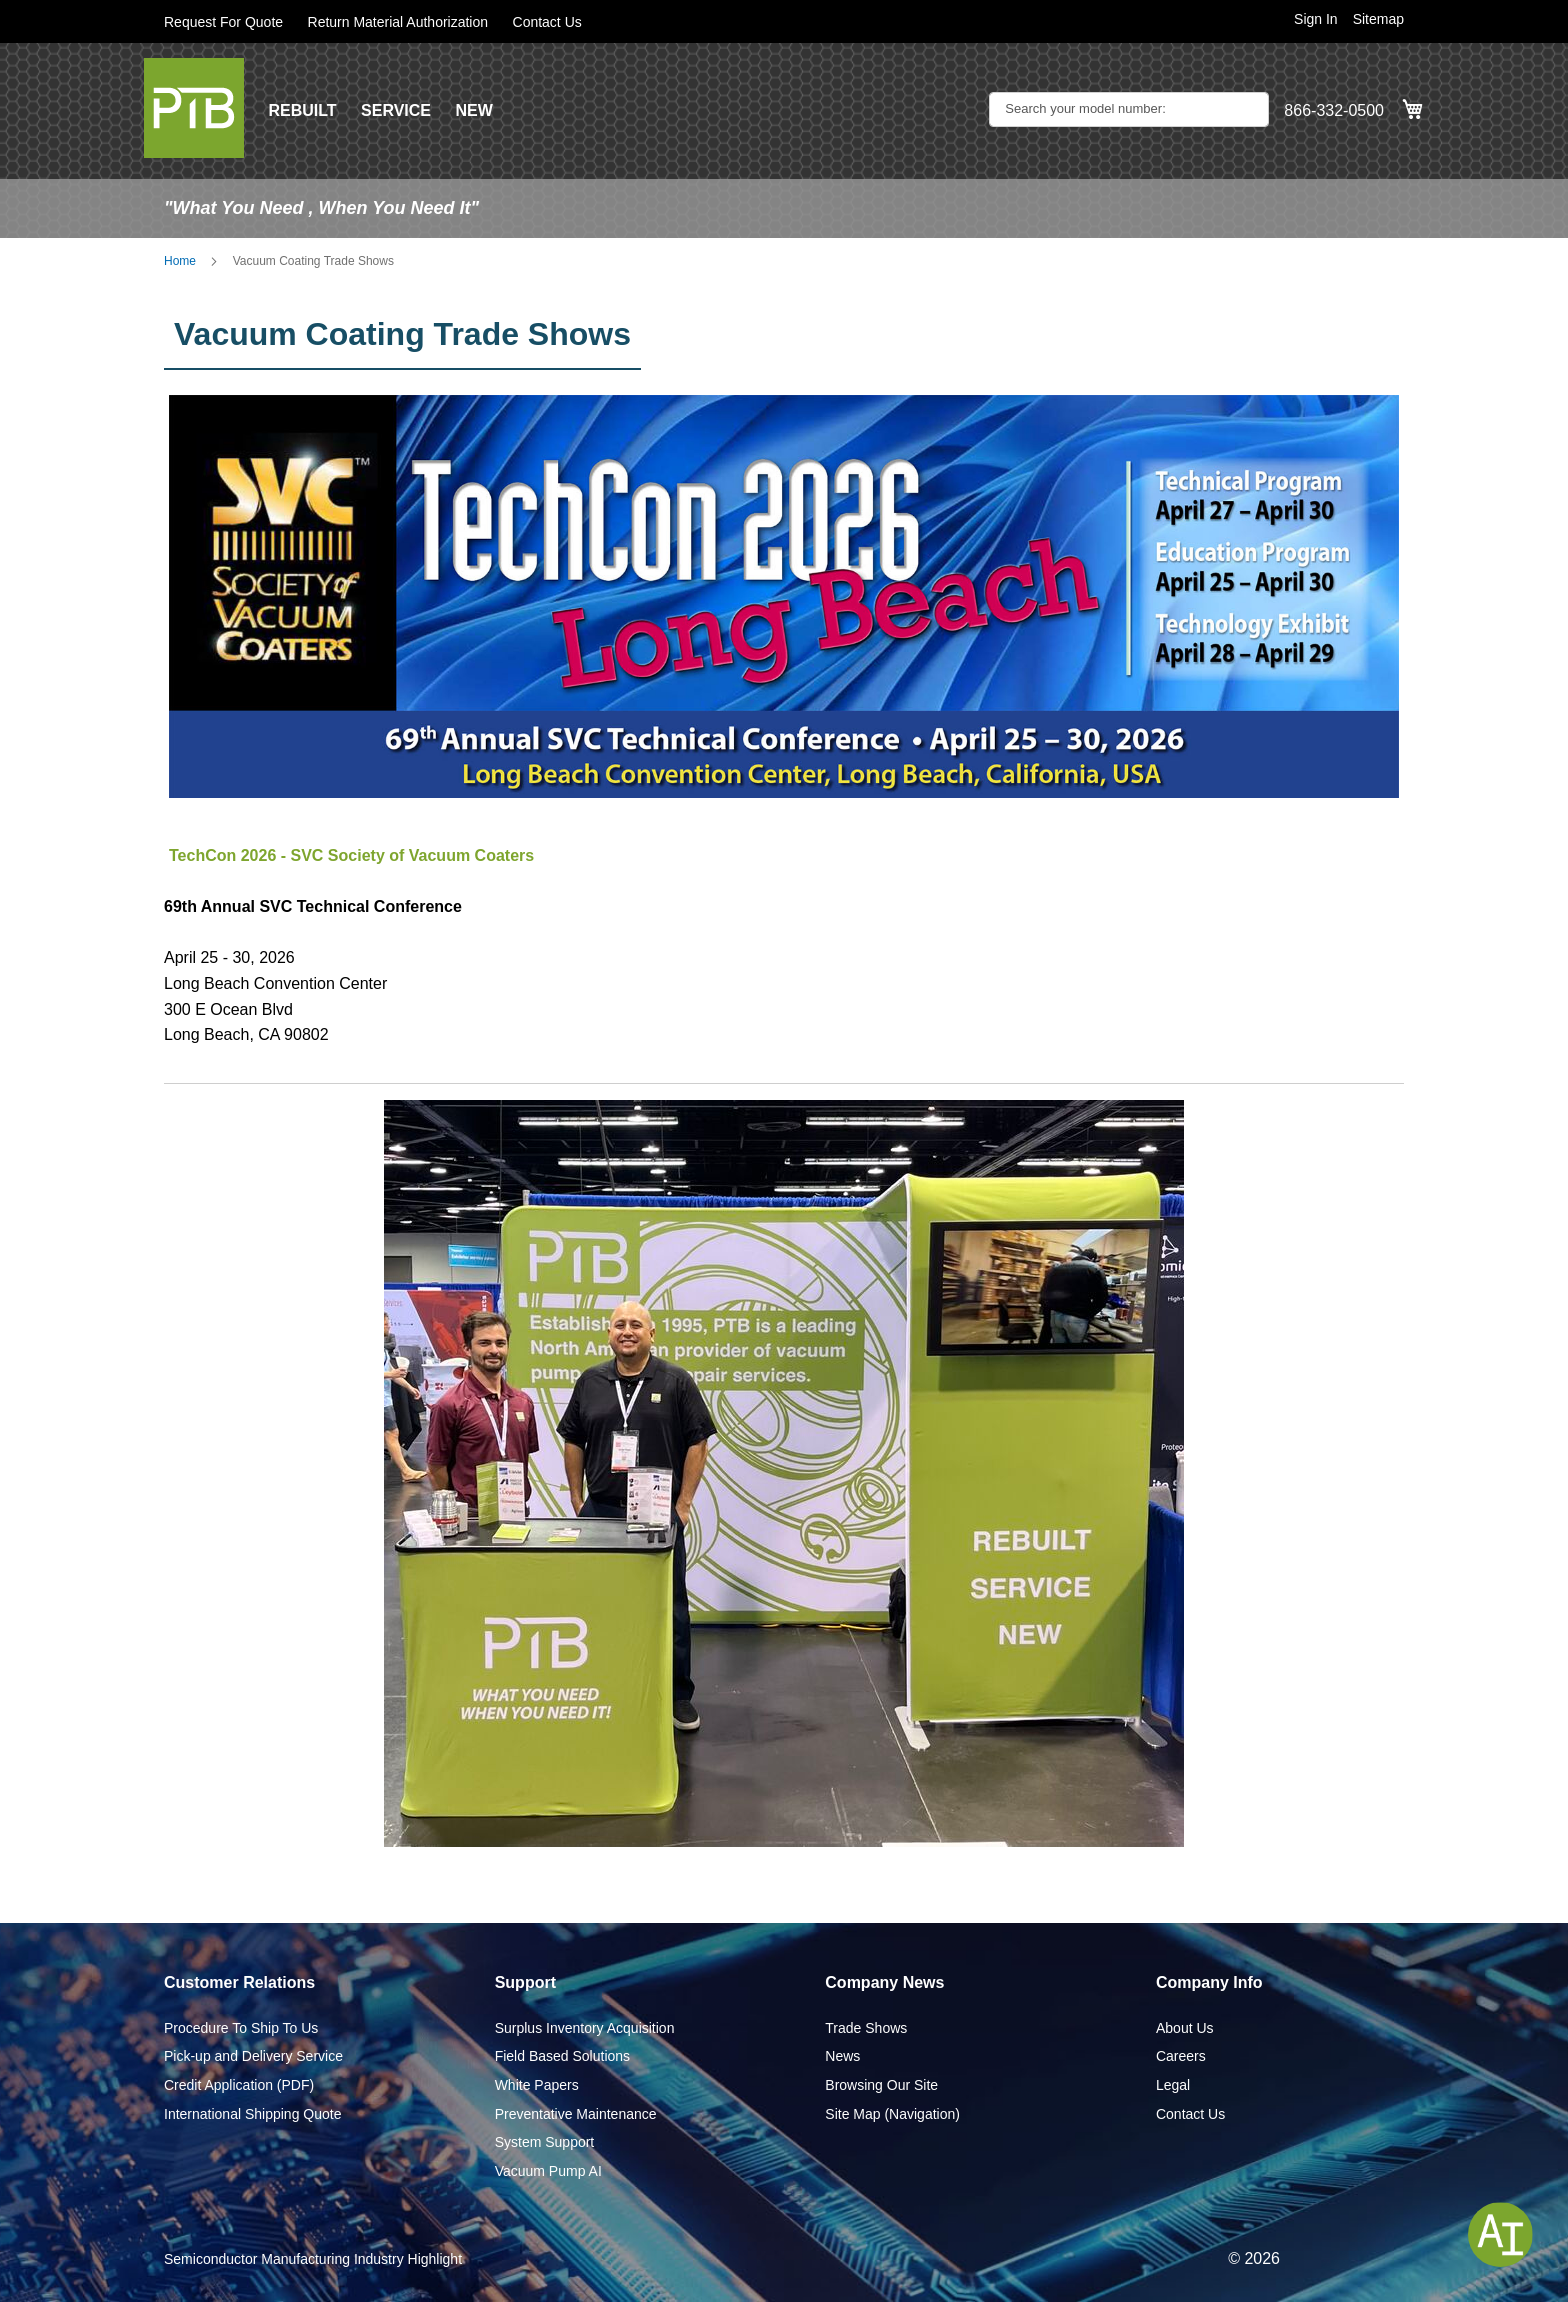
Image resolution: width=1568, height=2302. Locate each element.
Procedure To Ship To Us (241, 2028)
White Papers (537, 2085)
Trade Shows (866, 2028)
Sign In (1316, 19)
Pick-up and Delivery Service (253, 2056)
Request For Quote (223, 22)
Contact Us (547, 22)
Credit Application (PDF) (239, 2085)
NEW (473, 110)
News (842, 2056)
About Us (1185, 2028)
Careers (1181, 2056)
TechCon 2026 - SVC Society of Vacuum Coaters (351, 855)
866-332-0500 (1334, 110)
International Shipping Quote (252, 2114)
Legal (1173, 2085)
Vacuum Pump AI (548, 2171)
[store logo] (194, 108)
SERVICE (396, 110)
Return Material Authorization (398, 22)
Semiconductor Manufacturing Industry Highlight (313, 2259)
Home (180, 261)
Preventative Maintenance (576, 2114)
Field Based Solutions (562, 2056)
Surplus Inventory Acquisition (585, 2028)
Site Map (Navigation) (892, 2114)
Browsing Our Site (881, 2085)
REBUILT (302, 110)
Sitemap (1378, 19)
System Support (545, 2142)
